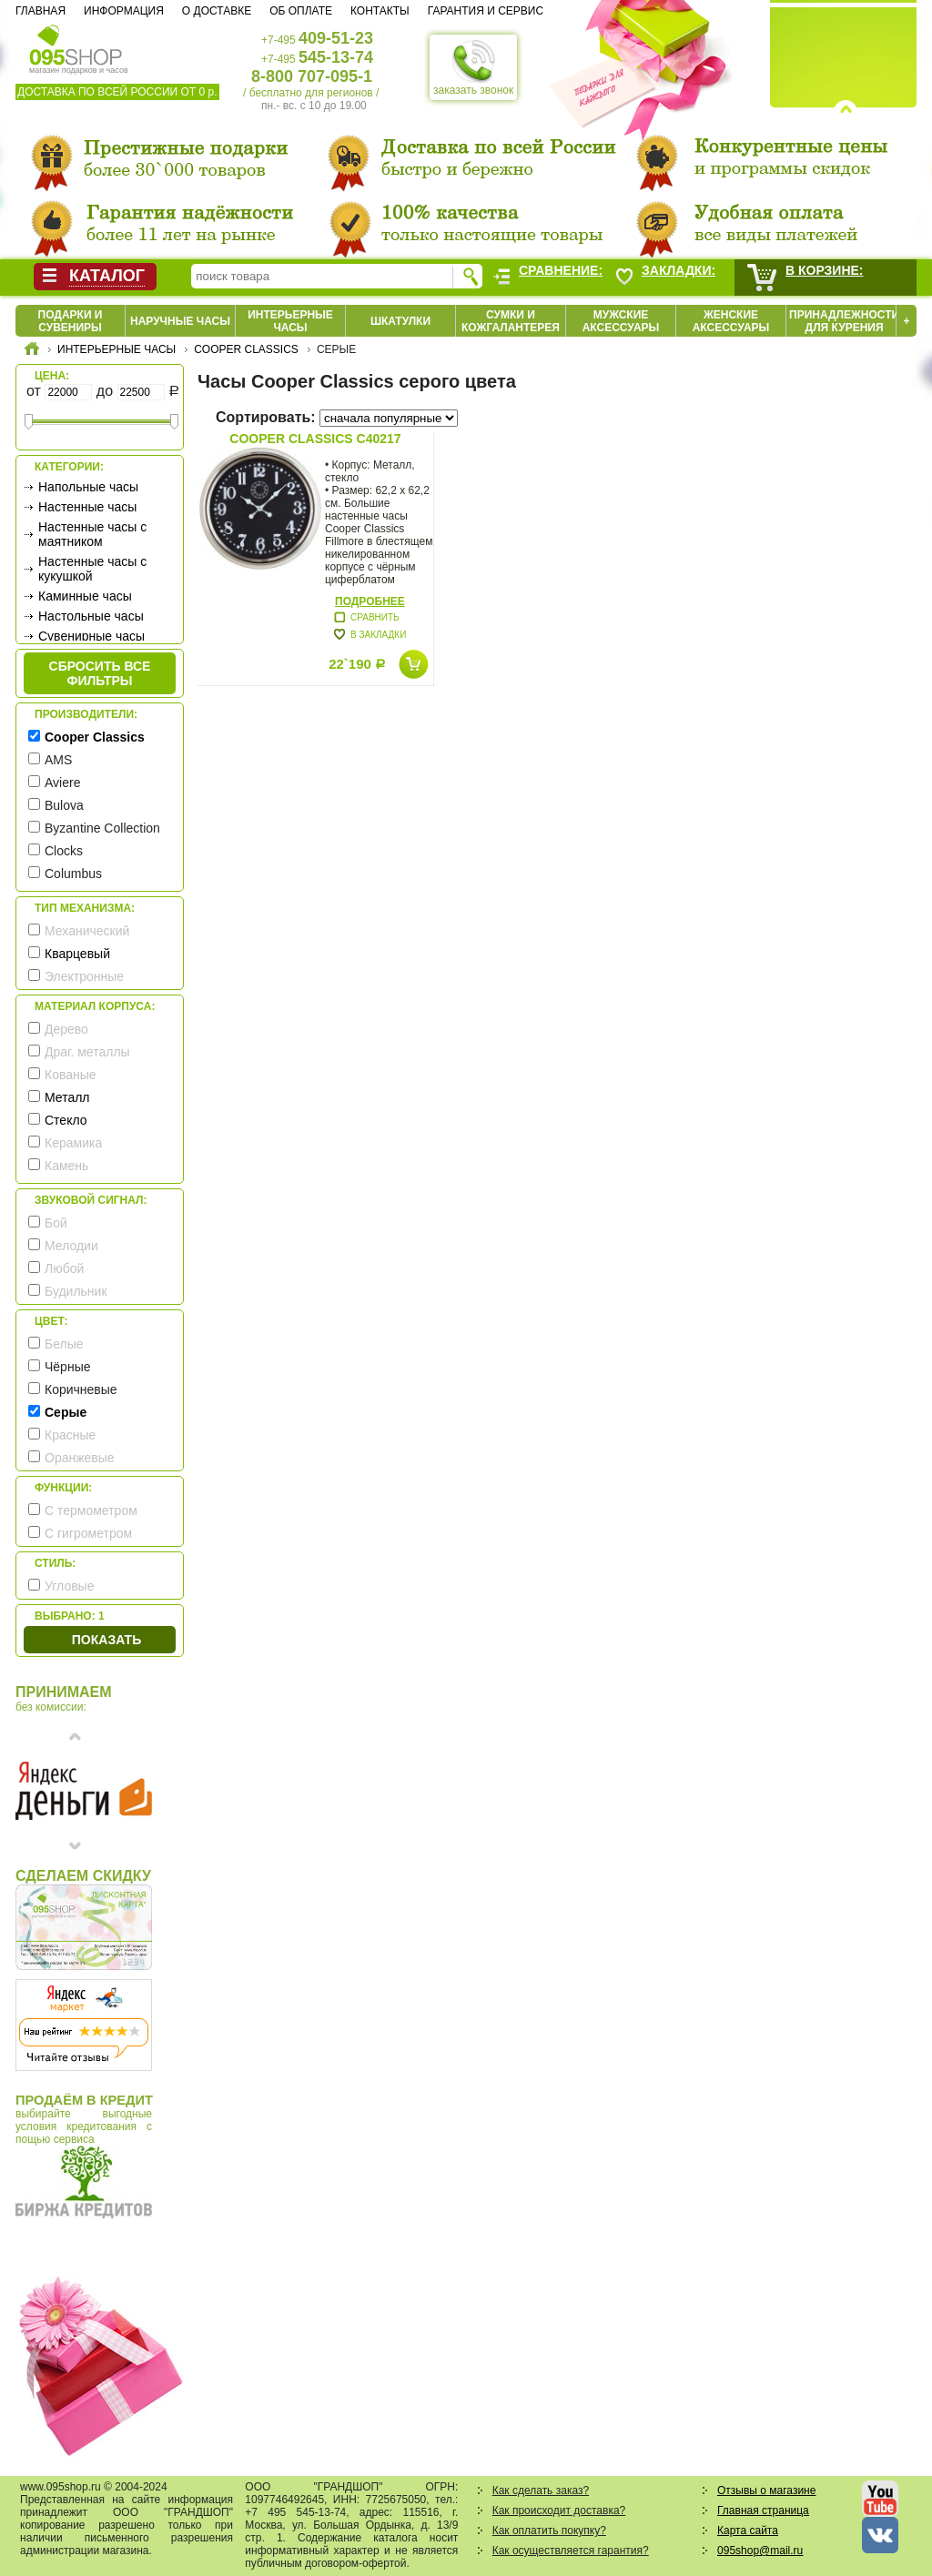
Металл (67, 1097)
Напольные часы (88, 487)
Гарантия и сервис (485, 11)
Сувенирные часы (91, 636)
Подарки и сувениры (70, 321)
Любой (64, 1268)
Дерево (66, 1029)
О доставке (216, 11)
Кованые (70, 1074)
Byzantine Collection (102, 828)
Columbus (73, 873)
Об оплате (300, 11)
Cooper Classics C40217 (314, 438)
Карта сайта (747, 2530)
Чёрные (67, 1366)
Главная (40, 11)
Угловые (69, 1586)
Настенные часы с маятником (92, 534)
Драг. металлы (87, 1052)
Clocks (64, 851)
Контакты (380, 11)
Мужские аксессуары (621, 321)
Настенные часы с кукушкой (92, 568)
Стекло (66, 1120)
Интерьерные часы (290, 321)
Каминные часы (85, 596)
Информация (124, 11)
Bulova (64, 805)
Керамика (73, 1143)
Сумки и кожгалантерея (510, 321)
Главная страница (763, 2510)
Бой (56, 1223)
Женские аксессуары (731, 321)
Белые (64, 1344)
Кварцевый (77, 953)
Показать (106, 1639)
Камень (66, 1165)
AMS (58, 760)
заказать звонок (473, 67)
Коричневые (81, 1389)
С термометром (91, 1510)
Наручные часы (180, 321)
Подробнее (370, 601)
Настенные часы (87, 507)
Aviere (62, 782)
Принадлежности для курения (844, 321)
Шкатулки (400, 321)
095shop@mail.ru (760, 2550)
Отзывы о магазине (766, 2490)
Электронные (84, 976)
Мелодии (71, 1245)
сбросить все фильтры (100, 673)
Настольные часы (91, 616)
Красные (70, 1435)
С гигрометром (88, 1533)
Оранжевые (80, 1457)
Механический (87, 931)
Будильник (76, 1291)
